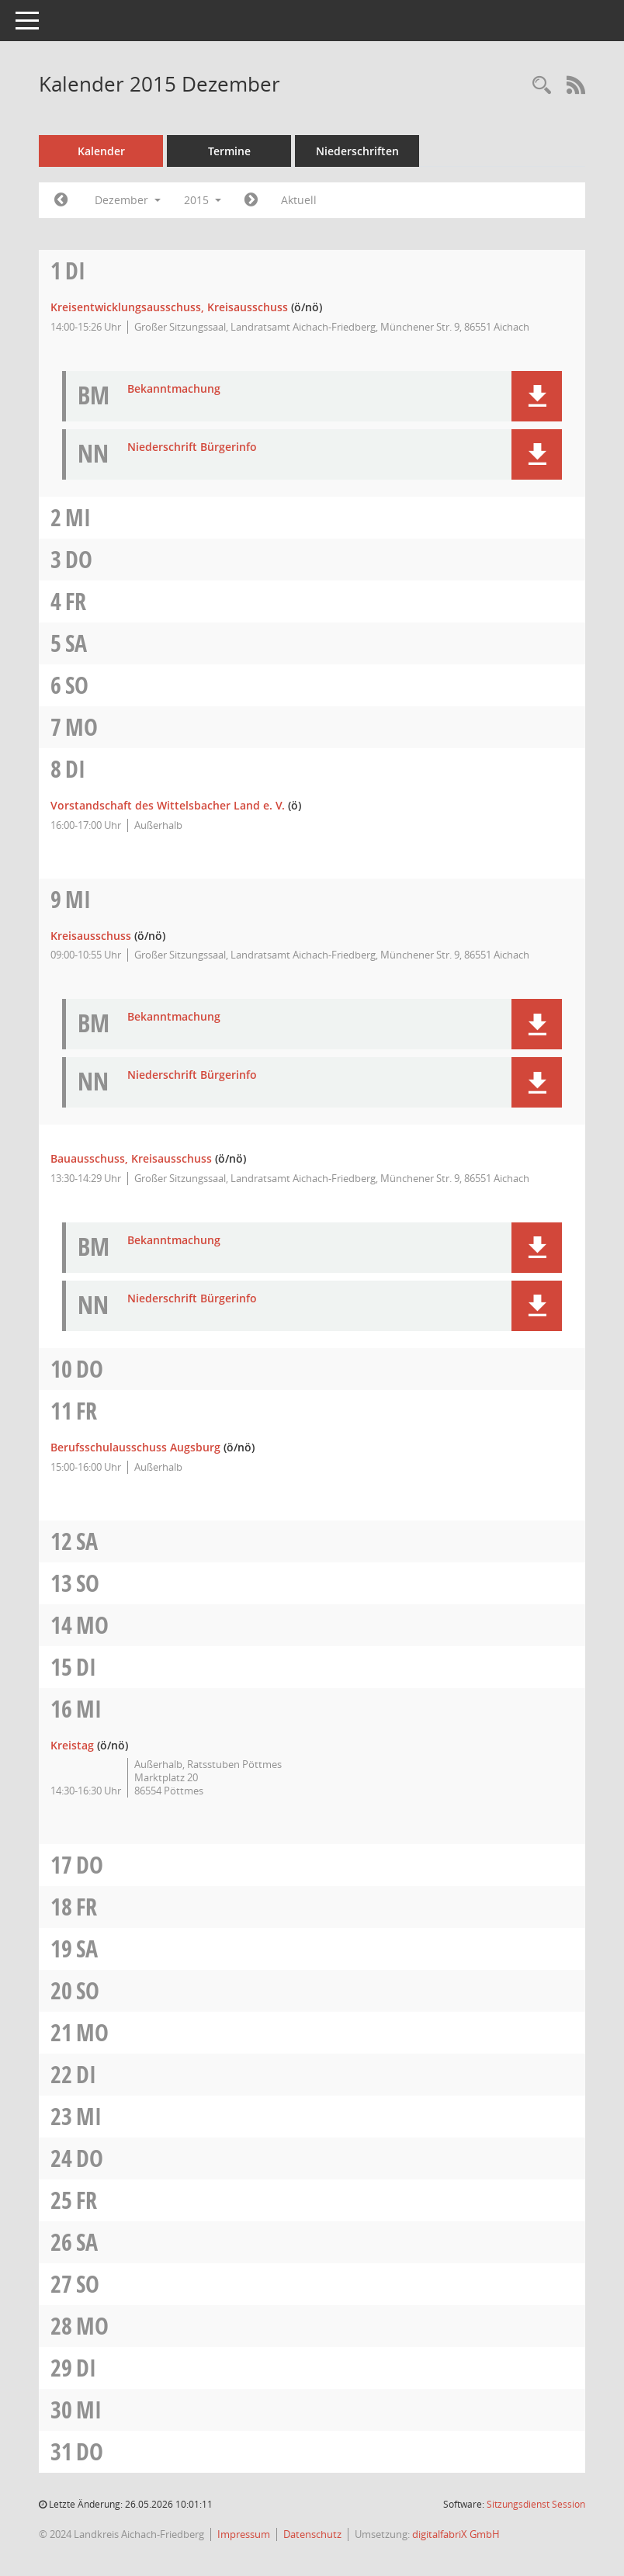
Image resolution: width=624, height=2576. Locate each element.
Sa (76, 643)
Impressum (243, 2534)
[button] (536, 396)
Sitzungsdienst (536, 2504)
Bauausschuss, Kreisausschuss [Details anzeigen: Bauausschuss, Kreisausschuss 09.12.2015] (131, 1158)
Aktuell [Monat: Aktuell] (299, 199)
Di (75, 270)
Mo (81, 727)
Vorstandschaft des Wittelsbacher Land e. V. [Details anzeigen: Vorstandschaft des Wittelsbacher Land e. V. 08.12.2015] (167, 805)
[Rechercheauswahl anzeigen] (542, 86)
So (76, 685)
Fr (75, 601)
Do (78, 559)
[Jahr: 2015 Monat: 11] (61, 200)
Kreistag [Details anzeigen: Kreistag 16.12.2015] (72, 1745)
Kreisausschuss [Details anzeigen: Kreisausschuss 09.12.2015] (90, 935)
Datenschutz (312, 2534)
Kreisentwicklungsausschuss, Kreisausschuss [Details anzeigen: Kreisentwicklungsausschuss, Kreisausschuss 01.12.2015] (169, 307)
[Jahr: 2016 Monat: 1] (251, 200)
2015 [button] (202, 199)
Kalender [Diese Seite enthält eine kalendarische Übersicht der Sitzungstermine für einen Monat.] (101, 151)
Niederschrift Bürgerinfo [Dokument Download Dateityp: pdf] (192, 447)
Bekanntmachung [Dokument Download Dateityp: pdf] (173, 389)
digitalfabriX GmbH (456, 2534)
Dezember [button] (128, 199)
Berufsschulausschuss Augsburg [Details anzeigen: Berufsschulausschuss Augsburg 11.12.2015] (135, 1447)
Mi (78, 517)
